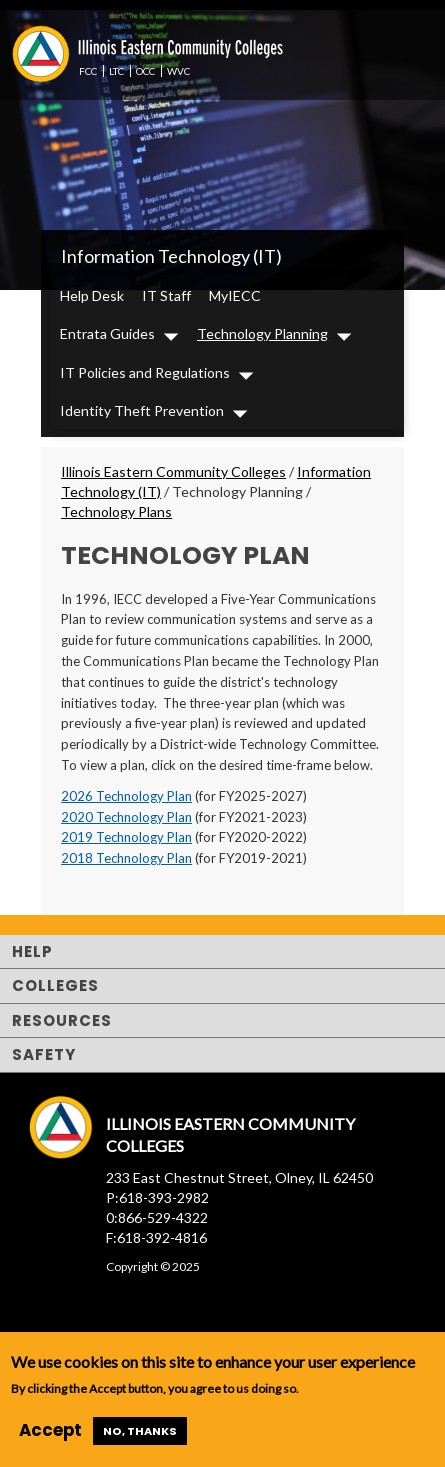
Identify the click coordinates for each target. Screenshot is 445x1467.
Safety (44, 1054)
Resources (62, 1020)
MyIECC (235, 295)
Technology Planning (262, 333)
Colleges (55, 985)
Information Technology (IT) (171, 256)
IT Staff (166, 295)
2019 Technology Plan (126, 837)
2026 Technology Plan (126, 796)
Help (32, 951)
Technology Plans (116, 511)
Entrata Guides (107, 333)
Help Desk (92, 295)
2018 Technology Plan (126, 858)
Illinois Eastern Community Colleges (173, 471)
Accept (50, 1430)
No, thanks (140, 1431)
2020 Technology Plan (126, 817)
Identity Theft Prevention (142, 410)
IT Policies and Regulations (145, 372)
